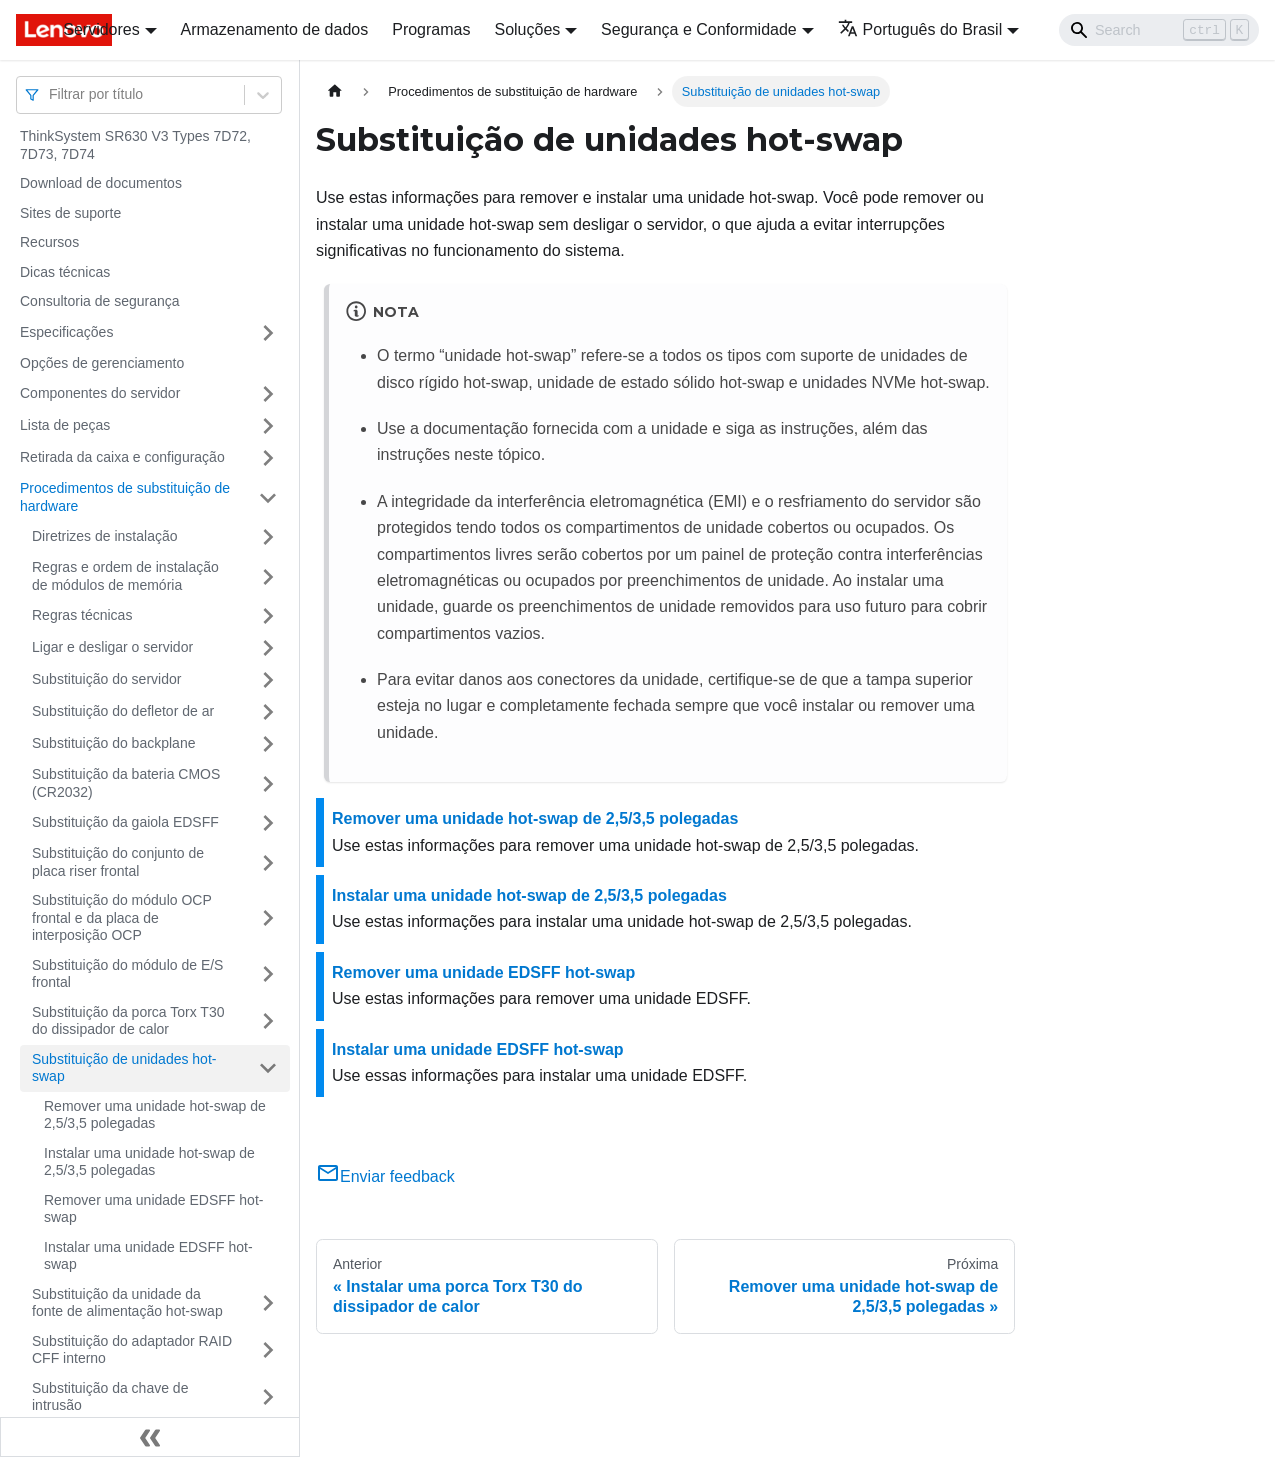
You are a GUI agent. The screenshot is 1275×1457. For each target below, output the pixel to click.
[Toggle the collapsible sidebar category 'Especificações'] (268, 333)
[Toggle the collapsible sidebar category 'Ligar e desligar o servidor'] (268, 648)
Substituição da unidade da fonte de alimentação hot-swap (127, 1303)
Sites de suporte (70, 213)
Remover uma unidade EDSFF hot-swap (153, 1209)
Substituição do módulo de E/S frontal (127, 974)
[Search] (1159, 30)
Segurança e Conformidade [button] (699, 29)
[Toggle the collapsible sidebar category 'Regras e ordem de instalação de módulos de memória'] (268, 576)
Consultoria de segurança (100, 301)
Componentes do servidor (100, 393)
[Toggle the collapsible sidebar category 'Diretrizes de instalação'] (268, 537)
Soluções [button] (527, 29)
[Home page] (335, 91)
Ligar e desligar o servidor (112, 647)
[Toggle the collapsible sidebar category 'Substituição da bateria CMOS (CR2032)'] (268, 783)
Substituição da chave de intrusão (110, 1397)
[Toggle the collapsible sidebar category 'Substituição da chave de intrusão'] (268, 1397)
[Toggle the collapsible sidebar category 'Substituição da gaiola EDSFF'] (268, 823)
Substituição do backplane (113, 743)
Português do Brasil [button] (920, 29)
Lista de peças (65, 425)
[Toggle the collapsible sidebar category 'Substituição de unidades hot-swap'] (268, 1068)
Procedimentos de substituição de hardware (125, 497)
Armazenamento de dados (275, 29)
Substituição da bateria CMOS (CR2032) (126, 783)
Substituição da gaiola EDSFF (125, 822)
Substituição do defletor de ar (123, 711)
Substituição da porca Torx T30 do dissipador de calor (128, 1021)
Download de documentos (101, 183)
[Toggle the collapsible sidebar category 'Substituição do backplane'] (268, 744)
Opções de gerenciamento (102, 363)
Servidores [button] (101, 29)
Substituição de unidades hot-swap (124, 1068)
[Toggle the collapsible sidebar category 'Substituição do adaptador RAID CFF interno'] (268, 1350)
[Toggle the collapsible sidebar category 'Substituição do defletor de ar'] (268, 712)
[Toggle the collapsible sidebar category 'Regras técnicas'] (268, 616)
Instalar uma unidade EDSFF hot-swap (148, 1256)
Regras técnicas (82, 615)
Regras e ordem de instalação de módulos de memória (125, 576)
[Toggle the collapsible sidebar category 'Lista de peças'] (268, 426)
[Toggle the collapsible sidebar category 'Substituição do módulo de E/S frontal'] (268, 974)
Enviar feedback (385, 1176)
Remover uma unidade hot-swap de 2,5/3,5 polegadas (155, 1115)
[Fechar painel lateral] (150, 1437)
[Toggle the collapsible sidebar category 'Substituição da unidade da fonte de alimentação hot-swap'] (268, 1303)
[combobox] (51, 94)
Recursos (49, 242)
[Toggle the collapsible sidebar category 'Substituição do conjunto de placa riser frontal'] (268, 862)
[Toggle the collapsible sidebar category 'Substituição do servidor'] (268, 680)
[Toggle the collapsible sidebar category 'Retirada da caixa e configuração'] (268, 458)
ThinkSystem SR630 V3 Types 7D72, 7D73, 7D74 (135, 145)
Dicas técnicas (65, 272)
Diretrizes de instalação (105, 536)
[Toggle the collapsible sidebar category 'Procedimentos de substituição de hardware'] (268, 497)
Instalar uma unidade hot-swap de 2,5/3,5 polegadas (149, 1162)
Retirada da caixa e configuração (122, 457)
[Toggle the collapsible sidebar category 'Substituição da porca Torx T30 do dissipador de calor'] (268, 1021)
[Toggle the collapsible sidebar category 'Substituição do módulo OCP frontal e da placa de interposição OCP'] (268, 918)
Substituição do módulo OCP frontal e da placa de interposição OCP (122, 917)
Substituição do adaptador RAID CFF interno (132, 1350)
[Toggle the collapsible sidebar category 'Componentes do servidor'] (268, 394)
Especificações (66, 332)
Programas (431, 29)
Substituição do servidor (106, 679)
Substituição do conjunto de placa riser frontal (118, 862)
